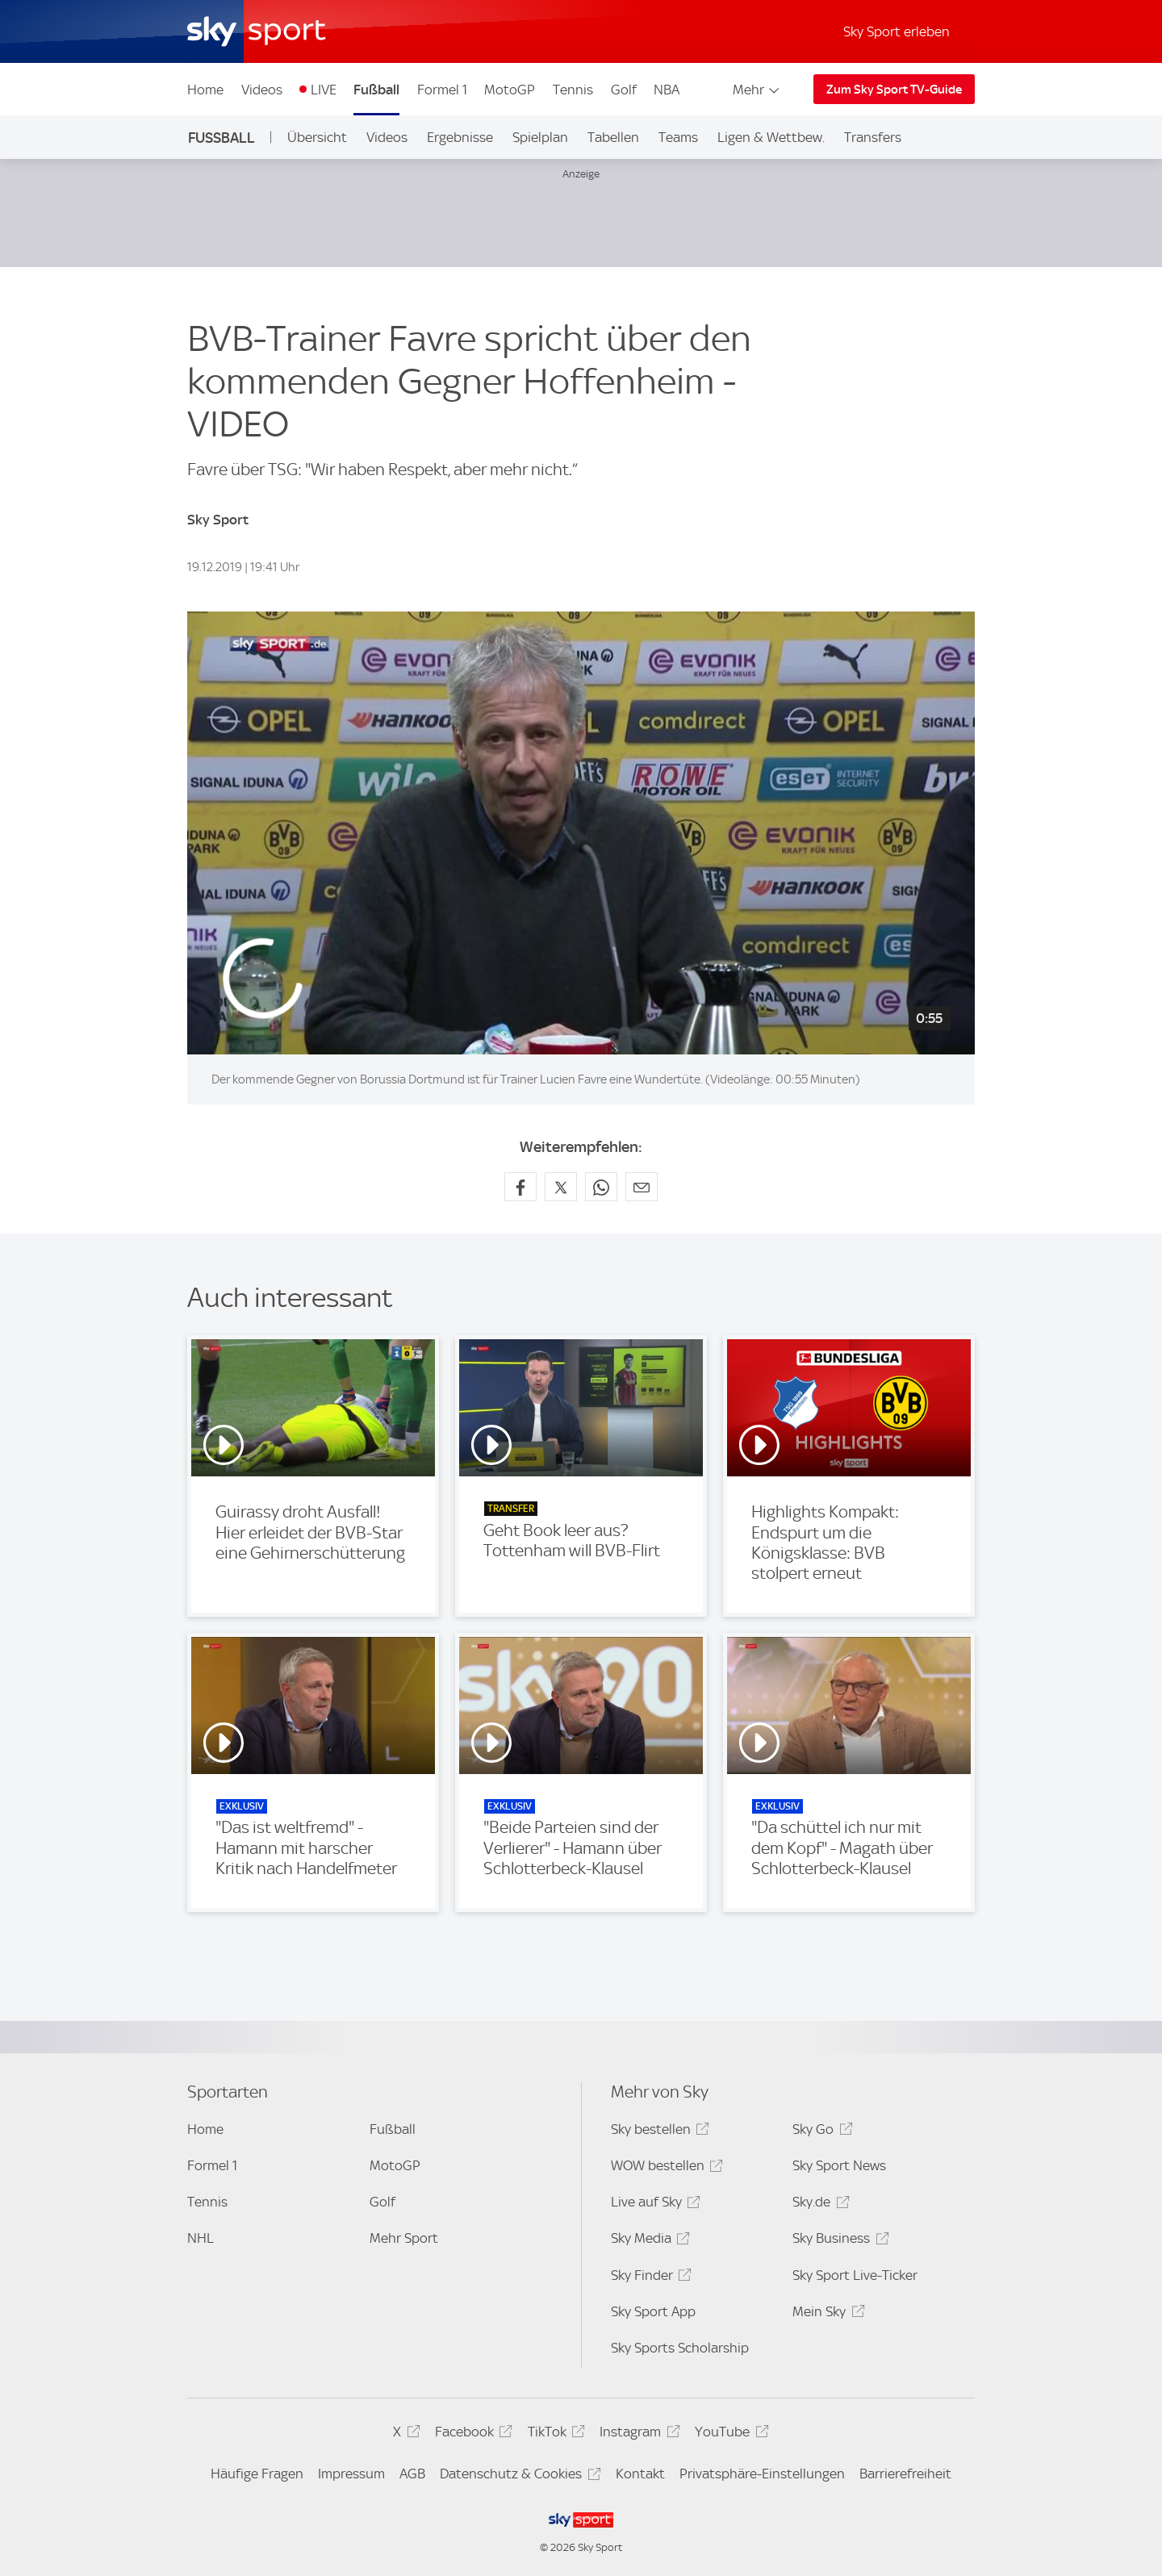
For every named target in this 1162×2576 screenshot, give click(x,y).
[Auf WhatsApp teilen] (601, 1186)
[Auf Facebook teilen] (520, 1186)
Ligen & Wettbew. (771, 137)
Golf (624, 89)
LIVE (323, 89)
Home (205, 89)
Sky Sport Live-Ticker (854, 2275)
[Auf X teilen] (561, 1186)
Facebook (471, 2434)
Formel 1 (442, 89)
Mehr (757, 89)
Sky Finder (649, 2278)
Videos (261, 89)
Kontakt (640, 2473)
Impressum (351, 2473)
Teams (678, 137)
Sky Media (648, 2241)
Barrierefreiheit (905, 2473)
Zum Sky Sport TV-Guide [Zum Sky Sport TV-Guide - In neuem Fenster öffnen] (894, 89)
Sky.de (818, 2204)
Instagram (637, 2434)
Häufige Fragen (257, 2473)
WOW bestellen (664, 2168)
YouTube (729, 2434)
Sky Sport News (839, 2165)
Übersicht (317, 137)
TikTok (554, 2434)
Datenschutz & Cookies (518, 2476)
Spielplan (540, 137)
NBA (666, 89)
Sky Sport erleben (896, 31)
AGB (412, 2473)
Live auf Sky (653, 2204)
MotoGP (509, 89)
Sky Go (819, 2132)
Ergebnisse (460, 137)
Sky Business (838, 2241)
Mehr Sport (404, 2238)
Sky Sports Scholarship (680, 2348)
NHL (200, 2238)
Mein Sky (825, 2314)
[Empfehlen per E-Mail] (641, 1186)
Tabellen (613, 137)
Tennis (573, 89)
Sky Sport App (653, 2311)
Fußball (376, 89)
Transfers (872, 137)
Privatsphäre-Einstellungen (762, 2473)
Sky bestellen (657, 2132)
